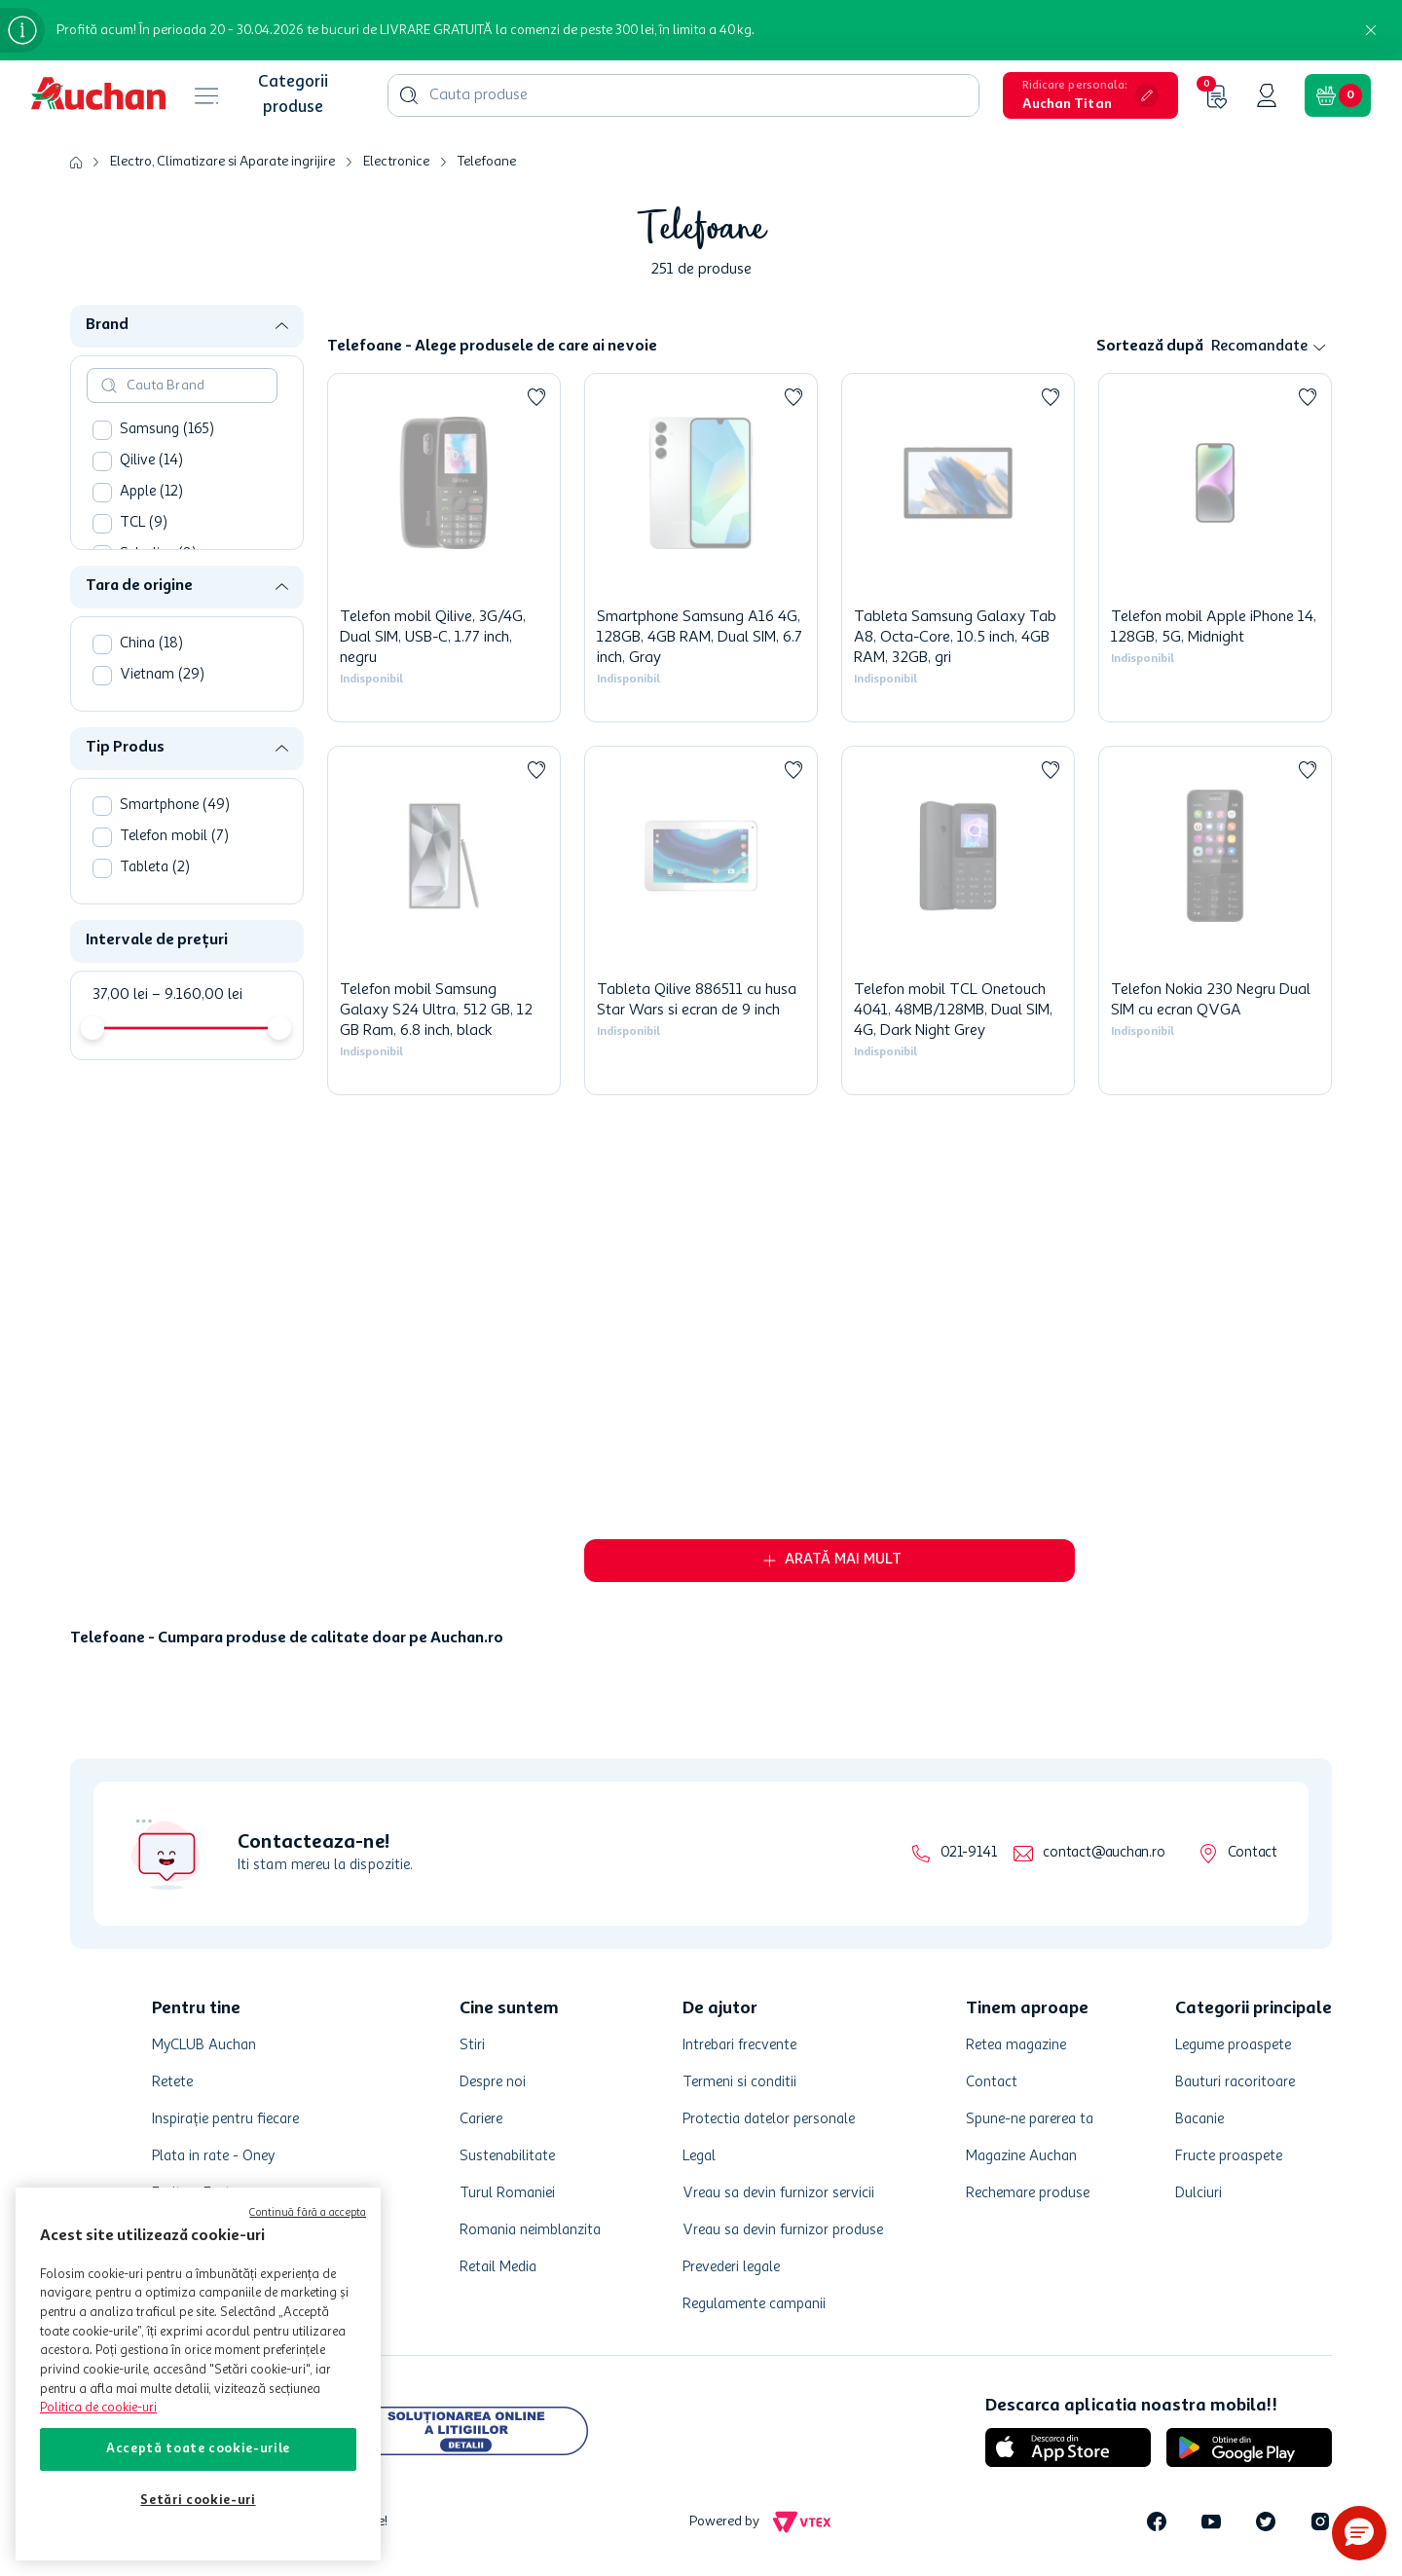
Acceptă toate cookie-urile (198, 2449)
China (151, 644)
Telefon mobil (174, 836)
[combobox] (683, 95)
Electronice (396, 161)
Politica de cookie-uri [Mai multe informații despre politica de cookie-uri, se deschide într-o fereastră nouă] (98, 2408)
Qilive (151, 461)
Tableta (155, 868)
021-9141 (968, 1853)
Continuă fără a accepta (307, 2213)
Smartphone (175, 805)
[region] (198, 2374)
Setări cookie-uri (197, 2500)
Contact (1252, 1853)
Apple (151, 492)
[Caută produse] (408, 95)
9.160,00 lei (197, 995)
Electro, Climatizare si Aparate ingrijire (222, 161)
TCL (143, 523)
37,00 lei (120, 995)
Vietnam (162, 675)
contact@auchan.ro (1103, 1853)
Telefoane (487, 161)
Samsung (167, 430)
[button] (1090, 95)
